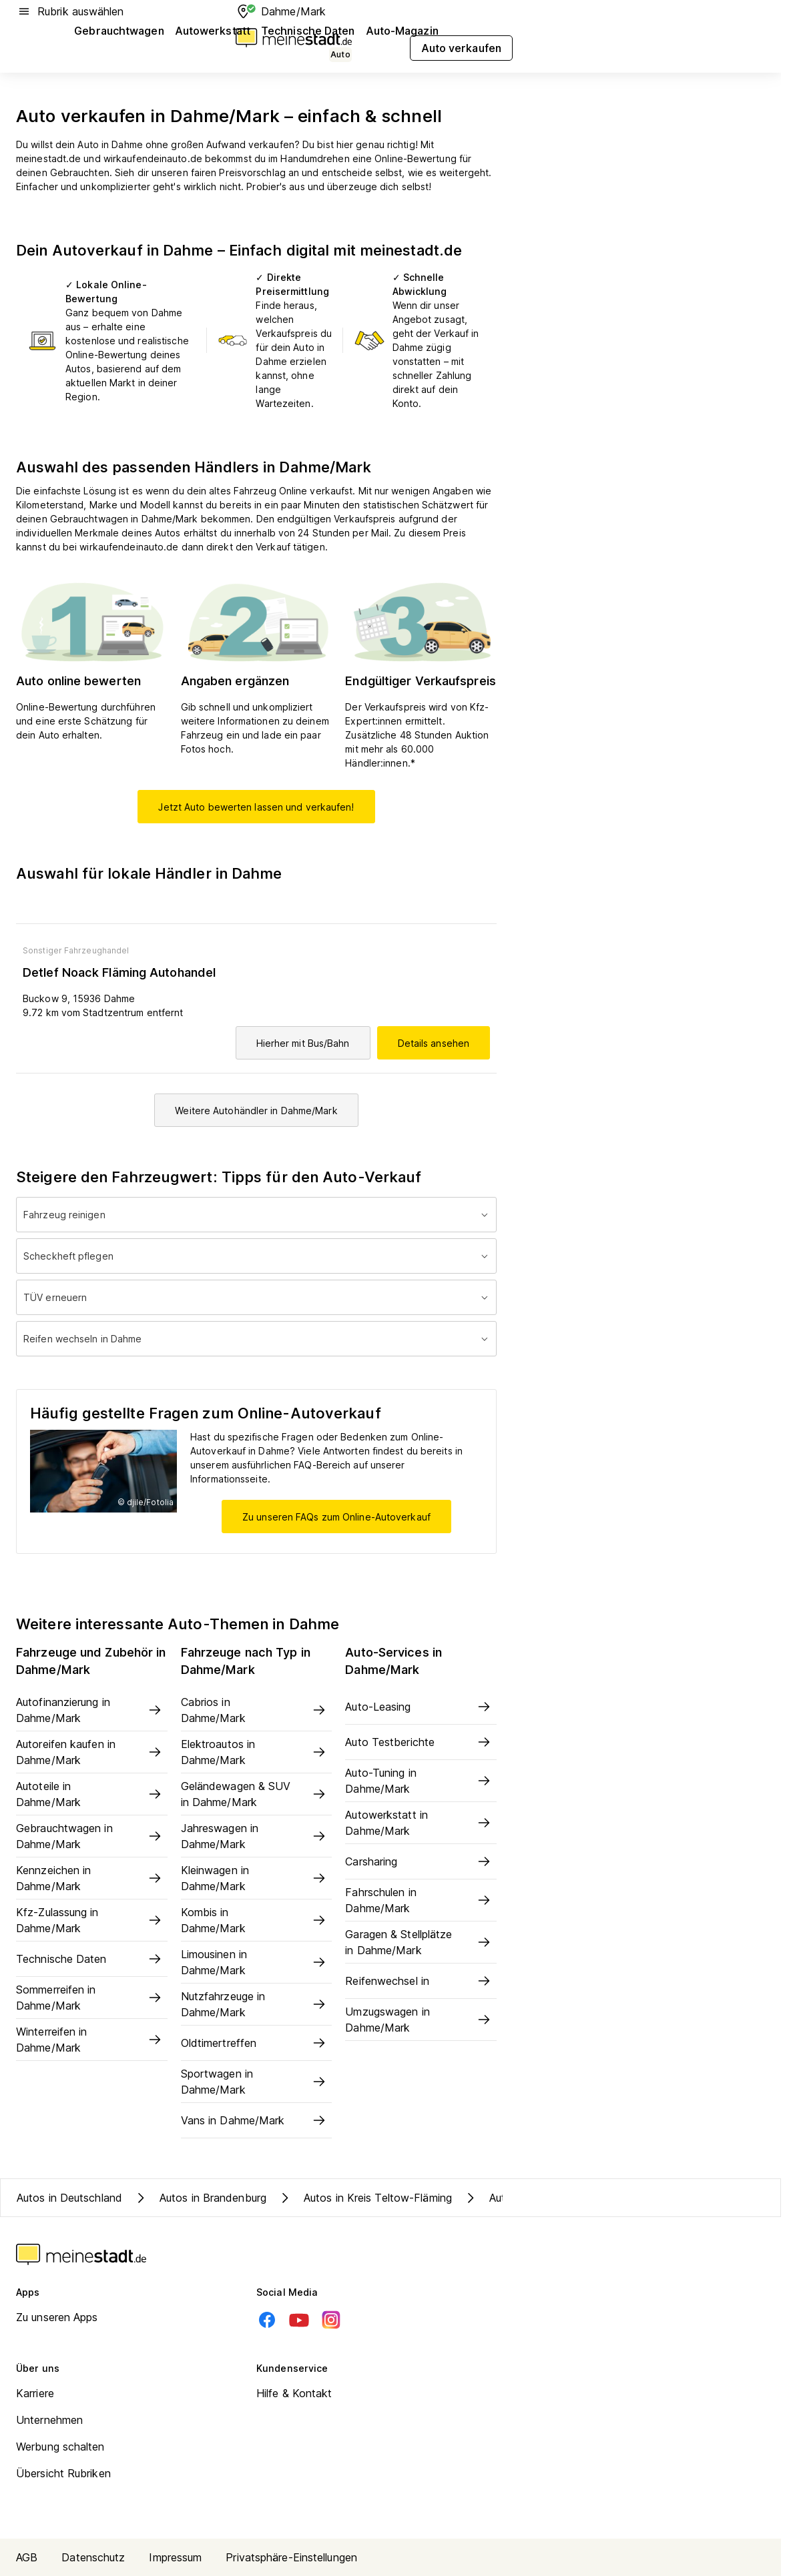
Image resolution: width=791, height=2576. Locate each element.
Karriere (35, 2393)
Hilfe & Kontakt (294, 2393)
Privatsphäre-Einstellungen (291, 2557)
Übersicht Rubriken (63, 2473)
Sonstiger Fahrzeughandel (76, 950)
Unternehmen (49, 2420)
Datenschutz (93, 2557)
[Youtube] (299, 2319)
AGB (26, 2557)
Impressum (175, 2557)
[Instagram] (331, 2319)
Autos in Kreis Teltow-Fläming (364, 2198)
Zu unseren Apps (57, 2317)
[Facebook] (267, 2319)
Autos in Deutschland (69, 2197)
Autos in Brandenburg (199, 2198)
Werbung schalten (60, 2446)
